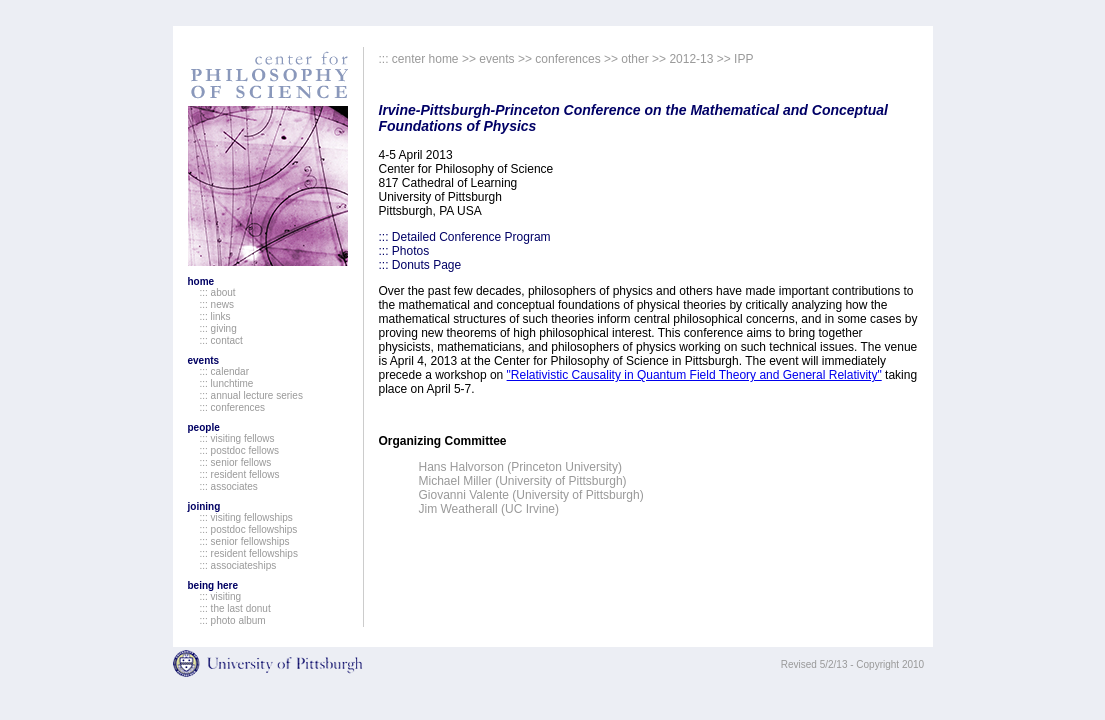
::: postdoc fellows (239, 450)
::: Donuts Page (420, 265)
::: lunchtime (227, 383)
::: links (215, 316)
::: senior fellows (236, 462)
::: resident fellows (240, 474)
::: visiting (221, 596)
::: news (217, 304)
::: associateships (238, 565)
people (204, 427)
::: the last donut (235, 608)
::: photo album (233, 620)
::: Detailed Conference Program (465, 237)
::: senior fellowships (245, 541)
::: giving (218, 328)
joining (204, 506)
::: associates (229, 486)
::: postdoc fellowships (249, 529)
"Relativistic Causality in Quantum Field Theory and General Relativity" (694, 375)
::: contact (221, 340)
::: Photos (404, 251)
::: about (218, 292)
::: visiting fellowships (246, 517)
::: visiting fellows (237, 438)
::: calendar (224, 371)
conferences (567, 59)
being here (213, 585)
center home (425, 59)
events (204, 360)
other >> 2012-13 (667, 59)
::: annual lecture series (251, 395)
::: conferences (233, 407)
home (201, 281)
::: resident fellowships (249, 553)
